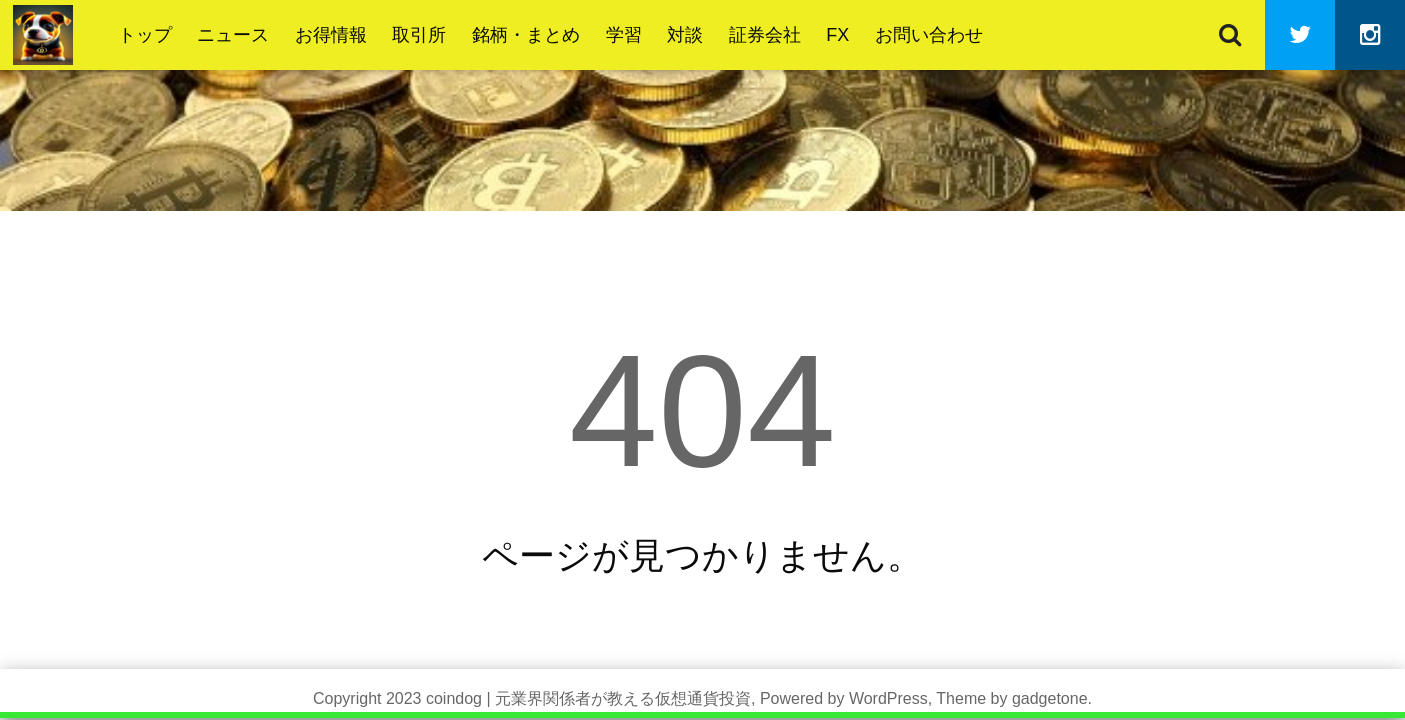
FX (837, 35)
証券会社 (765, 35)
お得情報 (331, 35)
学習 (624, 35)
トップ (145, 35)
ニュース (233, 35)
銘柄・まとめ (526, 35)
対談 (685, 35)
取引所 (419, 35)
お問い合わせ (929, 35)
